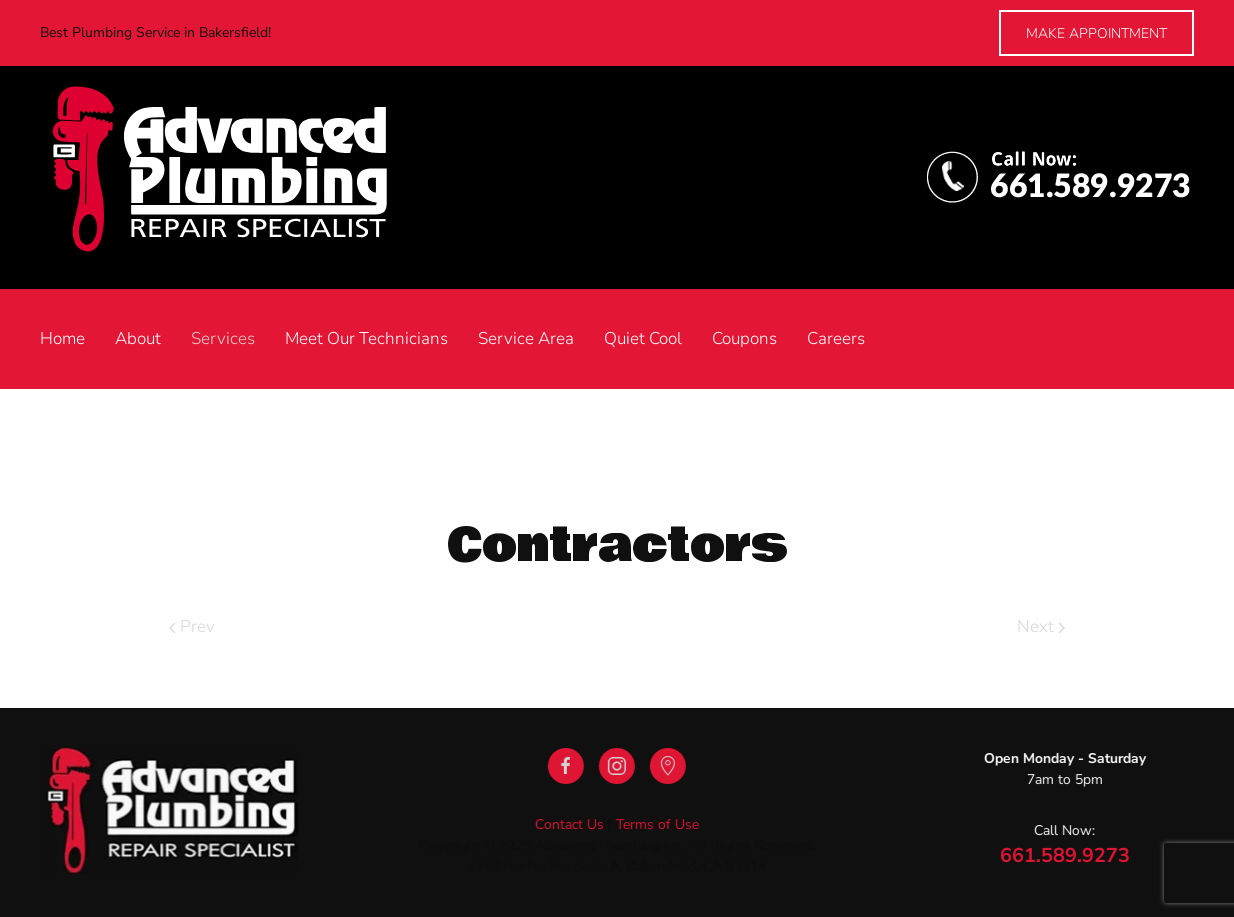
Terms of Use (655, 824)
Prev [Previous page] (192, 626)
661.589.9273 (1063, 855)
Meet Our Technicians (366, 338)
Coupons (744, 338)
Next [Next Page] (1041, 626)
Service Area (526, 338)
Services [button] (223, 338)
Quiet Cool (643, 338)
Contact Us (567, 824)
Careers (836, 338)
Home (62, 338)
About (138, 338)
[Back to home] (241, 177)
